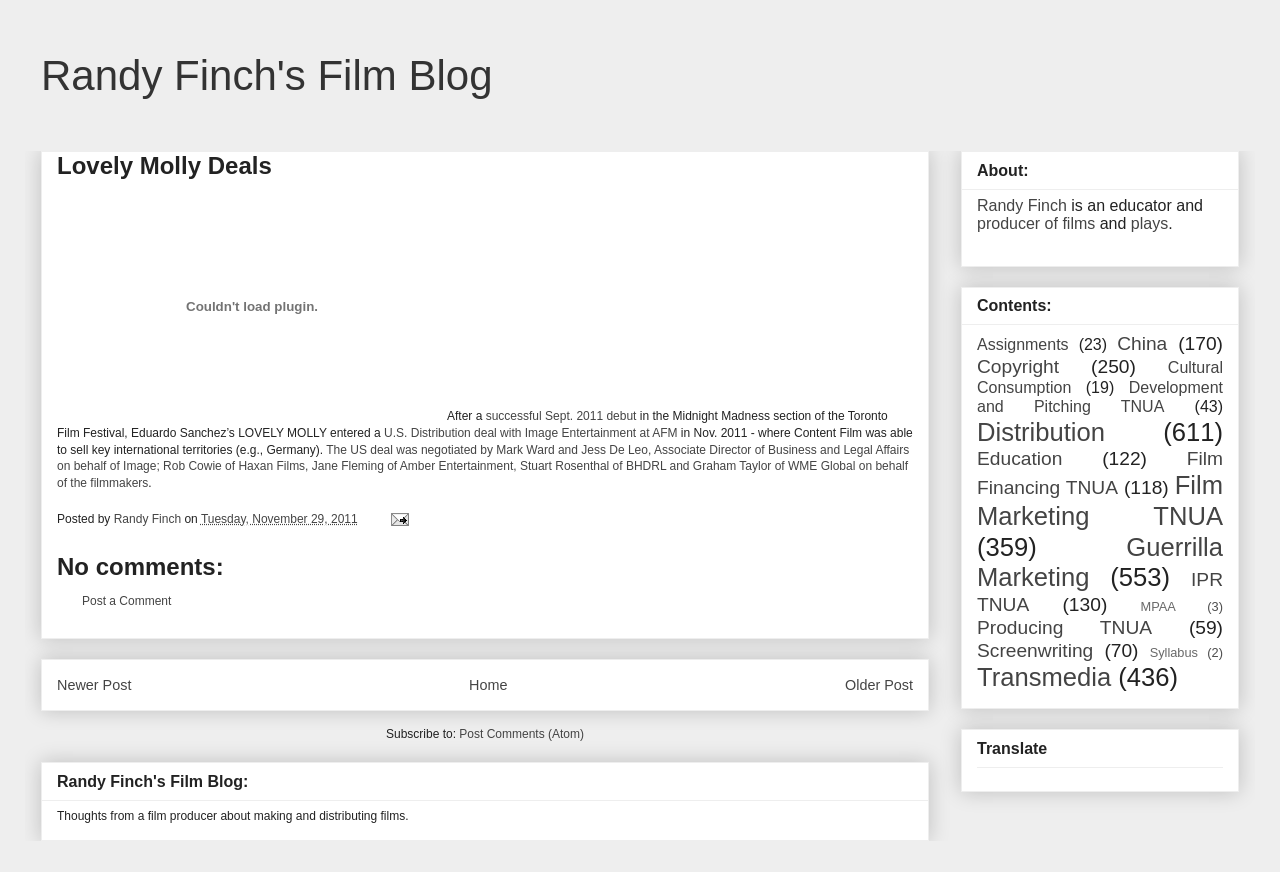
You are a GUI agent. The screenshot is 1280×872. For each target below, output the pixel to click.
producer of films (1036, 223)
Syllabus (1174, 652)
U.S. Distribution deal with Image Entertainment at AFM (530, 433)
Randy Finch (1022, 205)
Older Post (879, 685)
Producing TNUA (1064, 627)
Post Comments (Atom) (521, 734)
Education (1019, 458)
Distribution (1041, 432)
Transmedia (1044, 677)
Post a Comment (126, 601)
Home (488, 685)
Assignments (1023, 344)
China (1142, 343)
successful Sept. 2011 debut (561, 416)
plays (1149, 223)
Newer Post (94, 685)
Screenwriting (1035, 650)
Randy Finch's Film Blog (267, 75)
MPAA (1158, 606)
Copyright (1018, 366)
